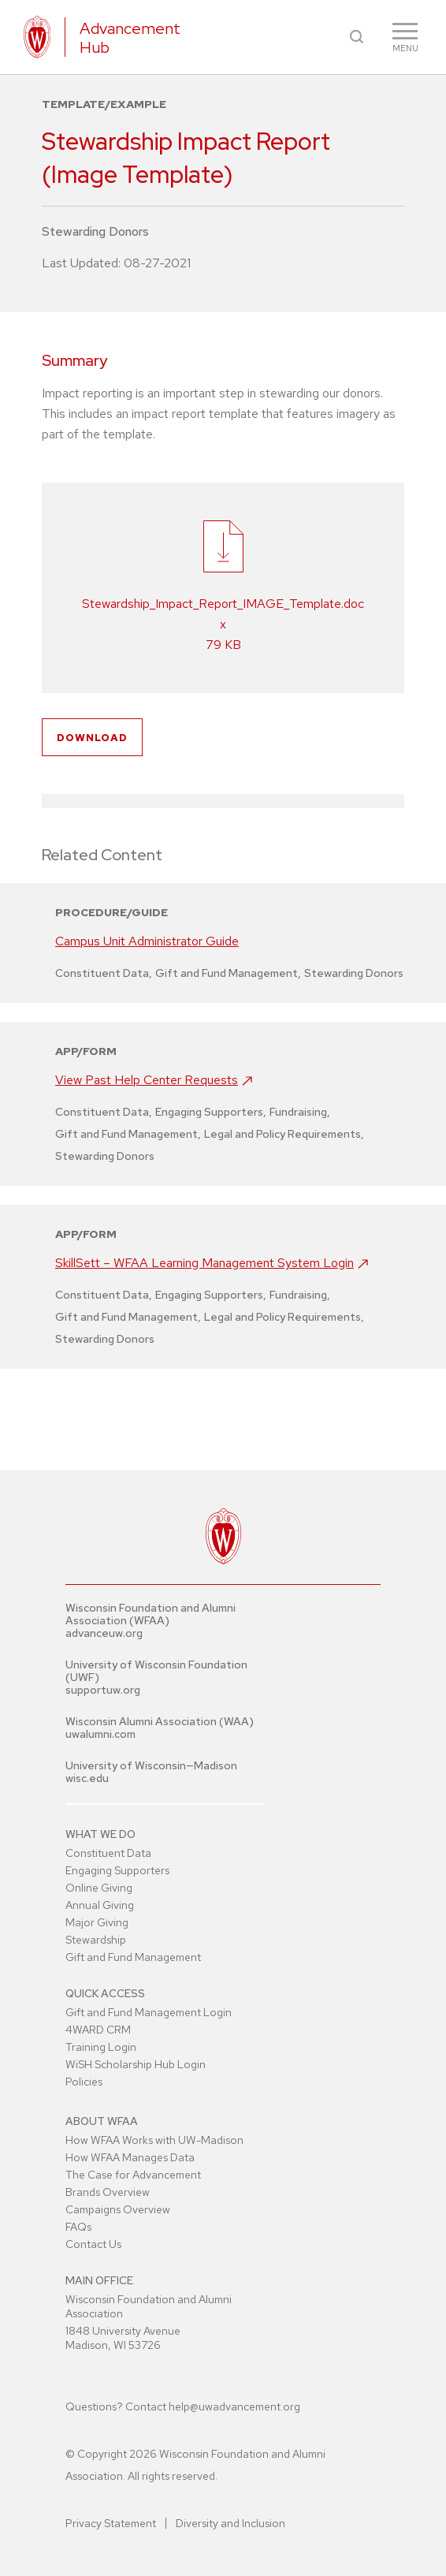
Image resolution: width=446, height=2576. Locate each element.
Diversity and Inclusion (230, 2523)
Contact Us (93, 2244)
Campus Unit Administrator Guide (147, 941)
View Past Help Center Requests (146, 1080)
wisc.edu (87, 1778)
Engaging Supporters (117, 1870)
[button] (357, 36)
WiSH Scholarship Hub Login (135, 2064)
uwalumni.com (100, 1734)
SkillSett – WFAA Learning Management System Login (204, 1262)
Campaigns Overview (117, 2209)
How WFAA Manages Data (130, 2157)
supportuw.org (102, 1690)
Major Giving (96, 1922)
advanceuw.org (104, 1633)
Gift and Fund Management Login (148, 2012)
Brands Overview (107, 2192)
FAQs (78, 2227)
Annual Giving (99, 1905)
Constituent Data (108, 1853)
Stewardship (95, 1940)
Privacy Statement (110, 2523)
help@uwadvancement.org (234, 2406)
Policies (83, 2082)
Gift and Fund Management (133, 1957)
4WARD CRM (98, 2029)
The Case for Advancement (133, 2175)
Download (92, 737)
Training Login (100, 2047)
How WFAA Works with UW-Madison (154, 2140)
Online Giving (98, 1888)
